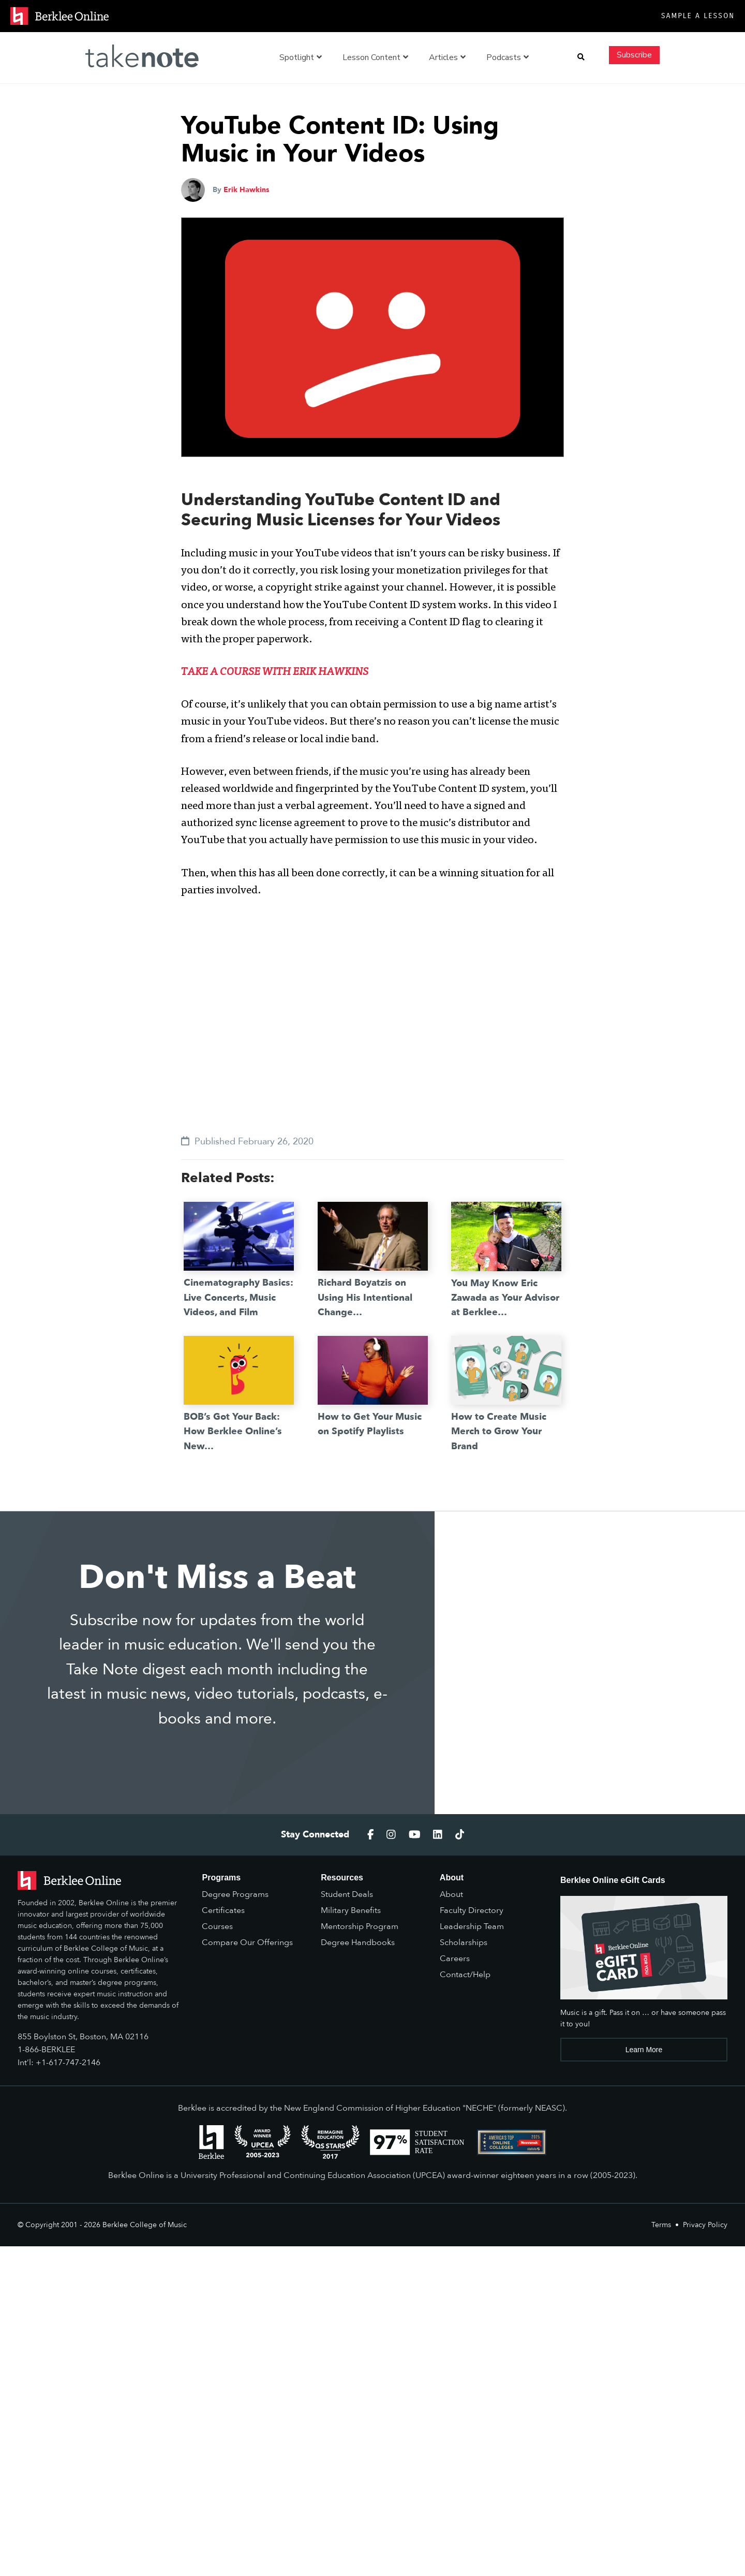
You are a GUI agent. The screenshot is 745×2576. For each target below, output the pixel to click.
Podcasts (507, 57)
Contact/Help (465, 1974)
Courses (217, 1926)
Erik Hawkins (246, 190)
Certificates (223, 1910)
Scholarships (463, 1942)
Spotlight (300, 57)
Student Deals (347, 1894)
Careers (455, 1958)
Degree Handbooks (358, 1942)
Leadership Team (472, 1926)
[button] (581, 57)
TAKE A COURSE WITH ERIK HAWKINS (274, 672)
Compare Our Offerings (247, 1942)
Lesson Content (375, 57)
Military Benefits (351, 1910)
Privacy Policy (705, 2225)
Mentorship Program (359, 1926)
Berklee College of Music (144, 2225)
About (451, 1894)
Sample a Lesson (698, 15)
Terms (661, 2225)
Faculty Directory (471, 1910)
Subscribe (634, 55)
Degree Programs (235, 1894)
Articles (447, 57)
